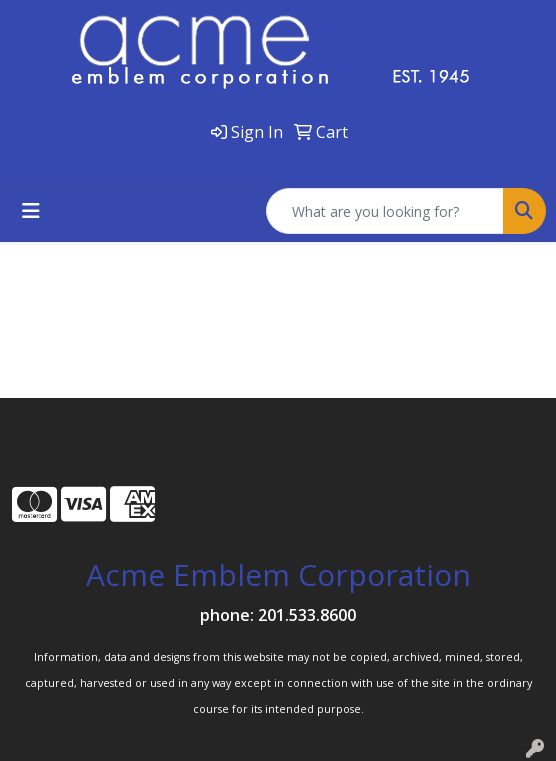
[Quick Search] (385, 211)
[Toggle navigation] (31, 211)
